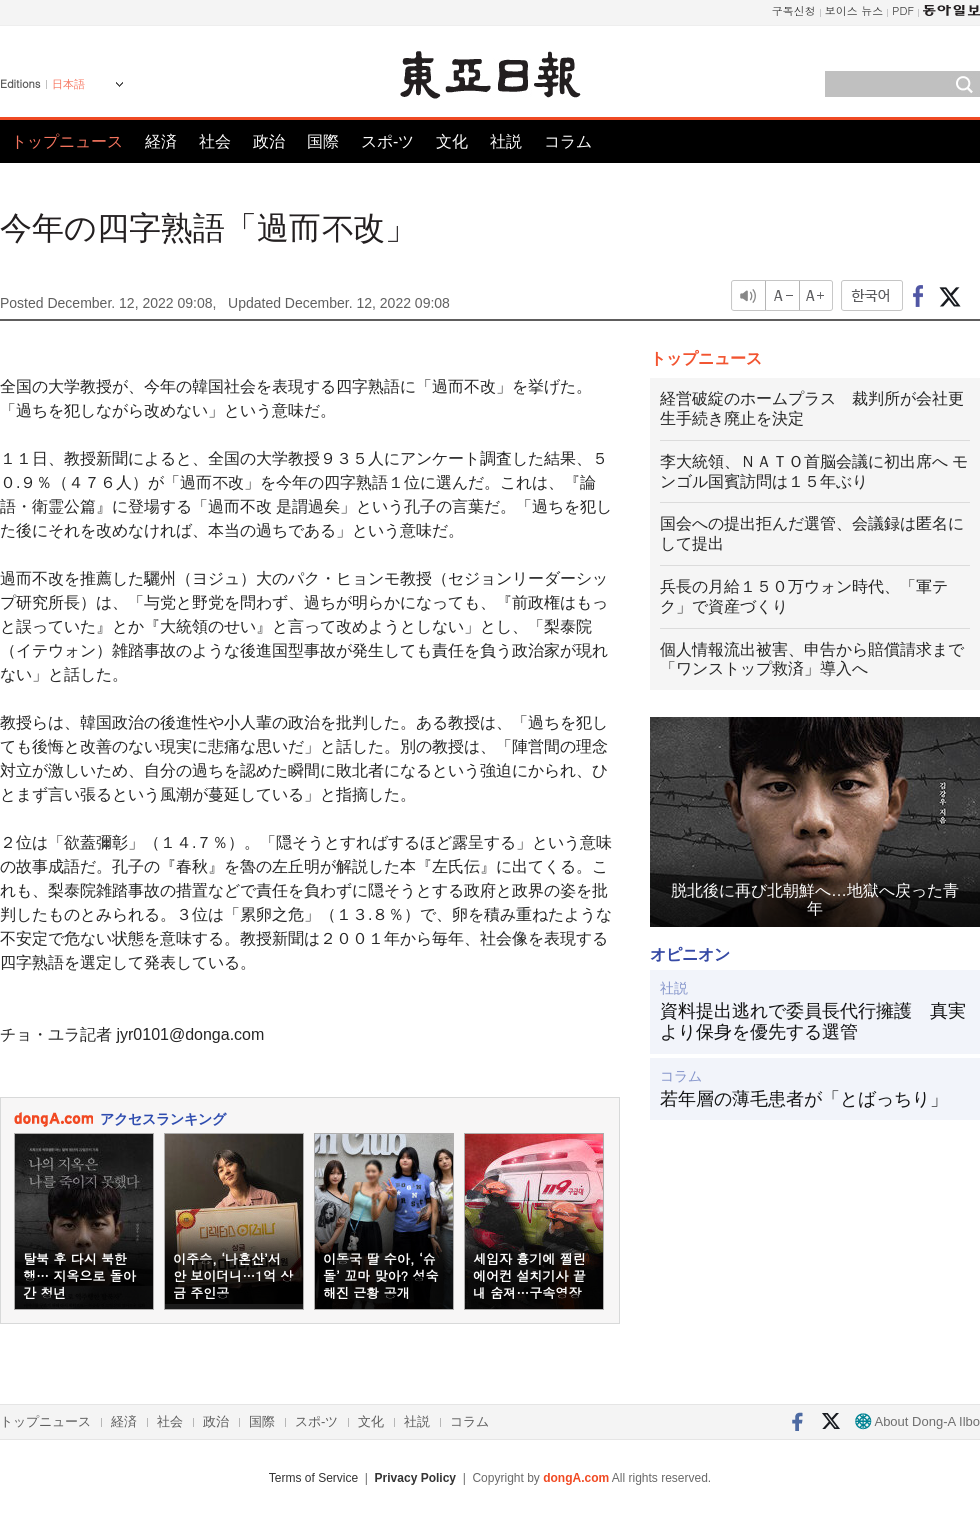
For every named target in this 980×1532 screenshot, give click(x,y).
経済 (161, 141)
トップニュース (67, 141)
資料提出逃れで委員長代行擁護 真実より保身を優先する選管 (813, 1022)
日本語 (68, 84)
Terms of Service (313, 1478)
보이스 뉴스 (854, 10)
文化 (452, 141)
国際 (323, 141)
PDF (903, 10)
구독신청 (794, 10)
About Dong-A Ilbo (917, 1421)
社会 (215, 141)
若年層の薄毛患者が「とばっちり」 (804, 1099)
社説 (506, 141)
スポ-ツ (387, 141)
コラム (568, 141)
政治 (269, 141)
